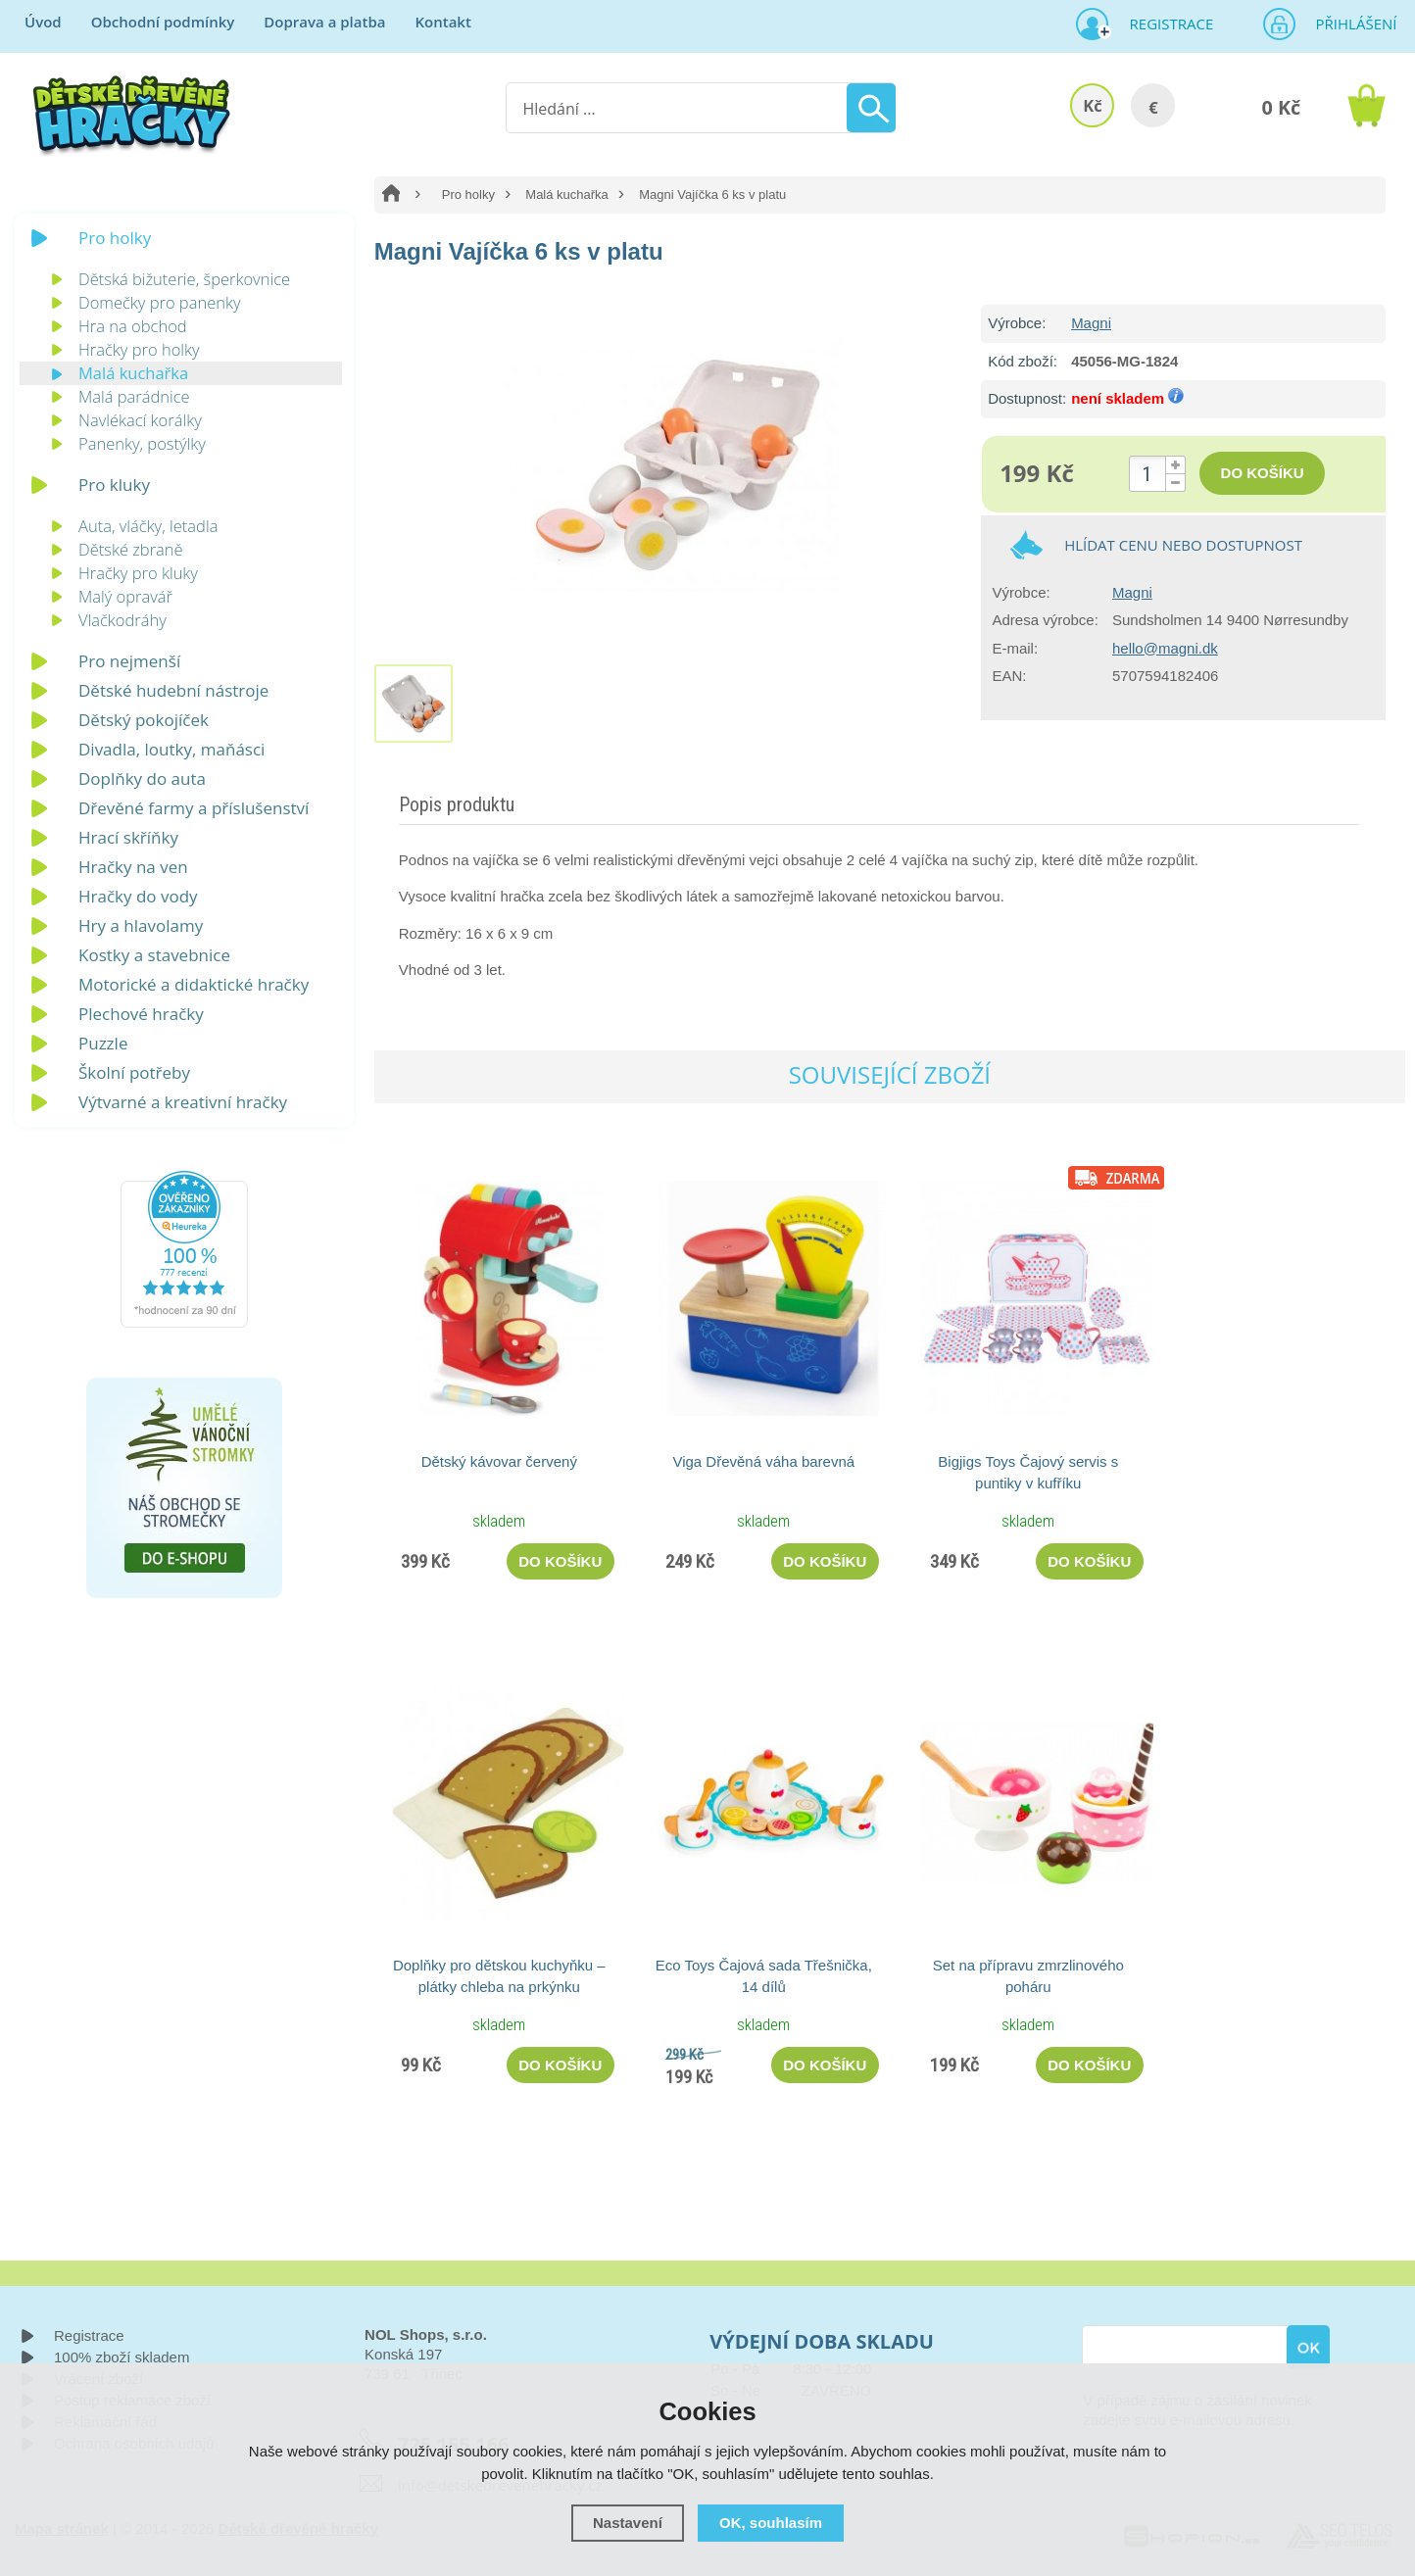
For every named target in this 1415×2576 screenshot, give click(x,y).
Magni (1091, 323)
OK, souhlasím (770, 2522)
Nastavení (627, 2522)
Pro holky (468, 194)
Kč (1092, 105)
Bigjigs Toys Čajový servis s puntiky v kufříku (1028, 1472)
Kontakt (442, 21)
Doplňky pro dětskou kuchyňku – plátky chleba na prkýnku (499, 1976)
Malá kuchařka (567, 194)
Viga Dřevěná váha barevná (763, 1461)
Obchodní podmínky (163, 21)
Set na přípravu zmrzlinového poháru (1028, 1976)
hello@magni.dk (1165, 648)
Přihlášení (1350, 23)
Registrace (1164, 23)
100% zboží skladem (121, 2357)
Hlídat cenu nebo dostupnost (1183, 545)
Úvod (43, 21)
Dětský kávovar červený (499, 1461)
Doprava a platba (324, 21)
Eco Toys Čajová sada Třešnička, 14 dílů (764, 1976)
